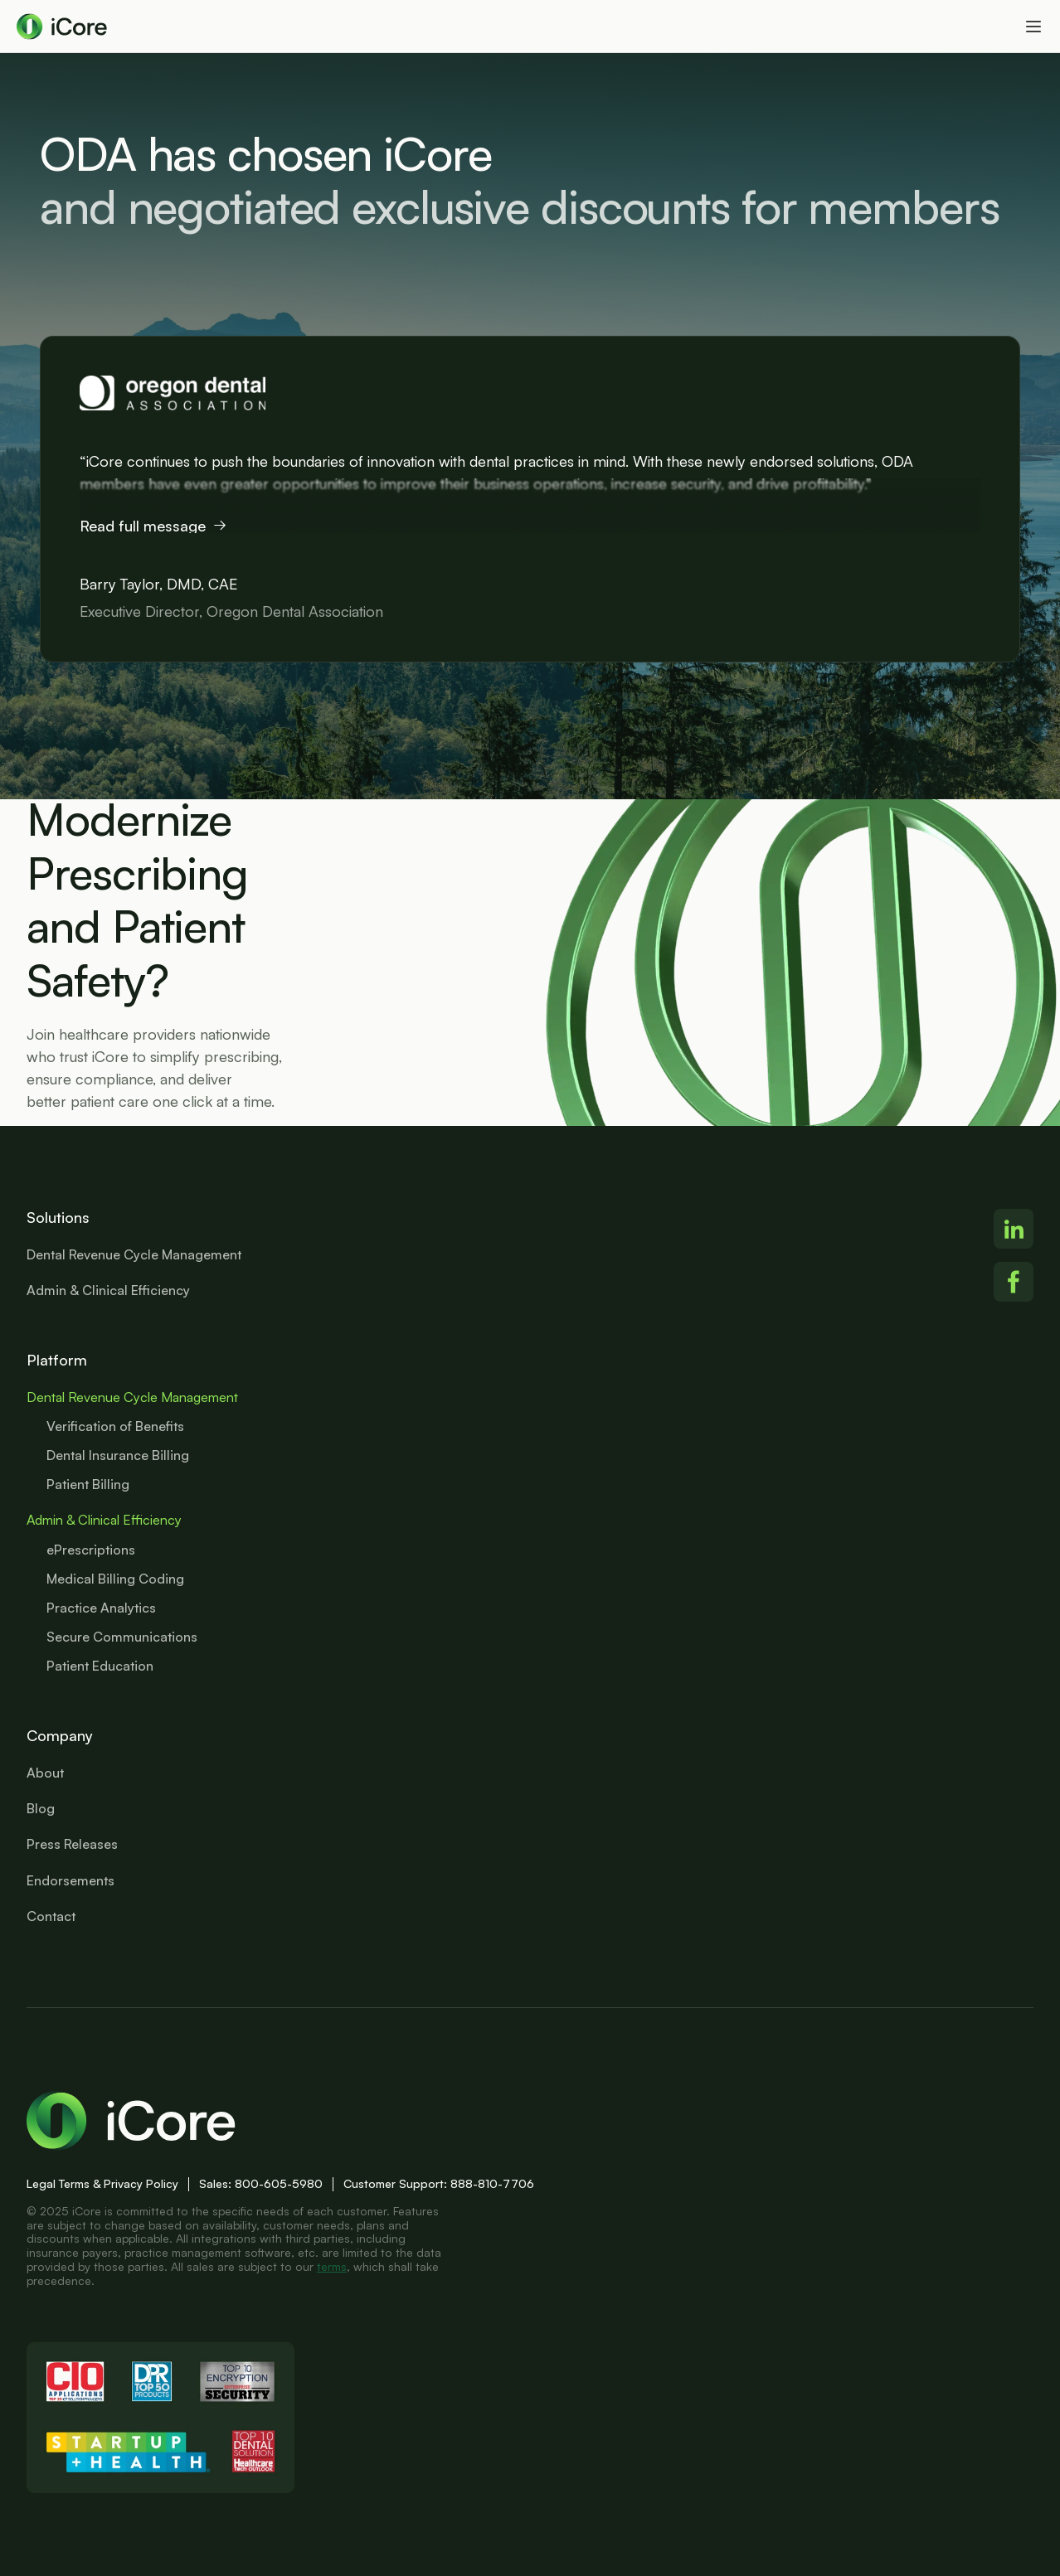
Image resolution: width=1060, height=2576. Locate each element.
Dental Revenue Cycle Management (132, 1397)
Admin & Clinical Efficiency (104, 1519)
